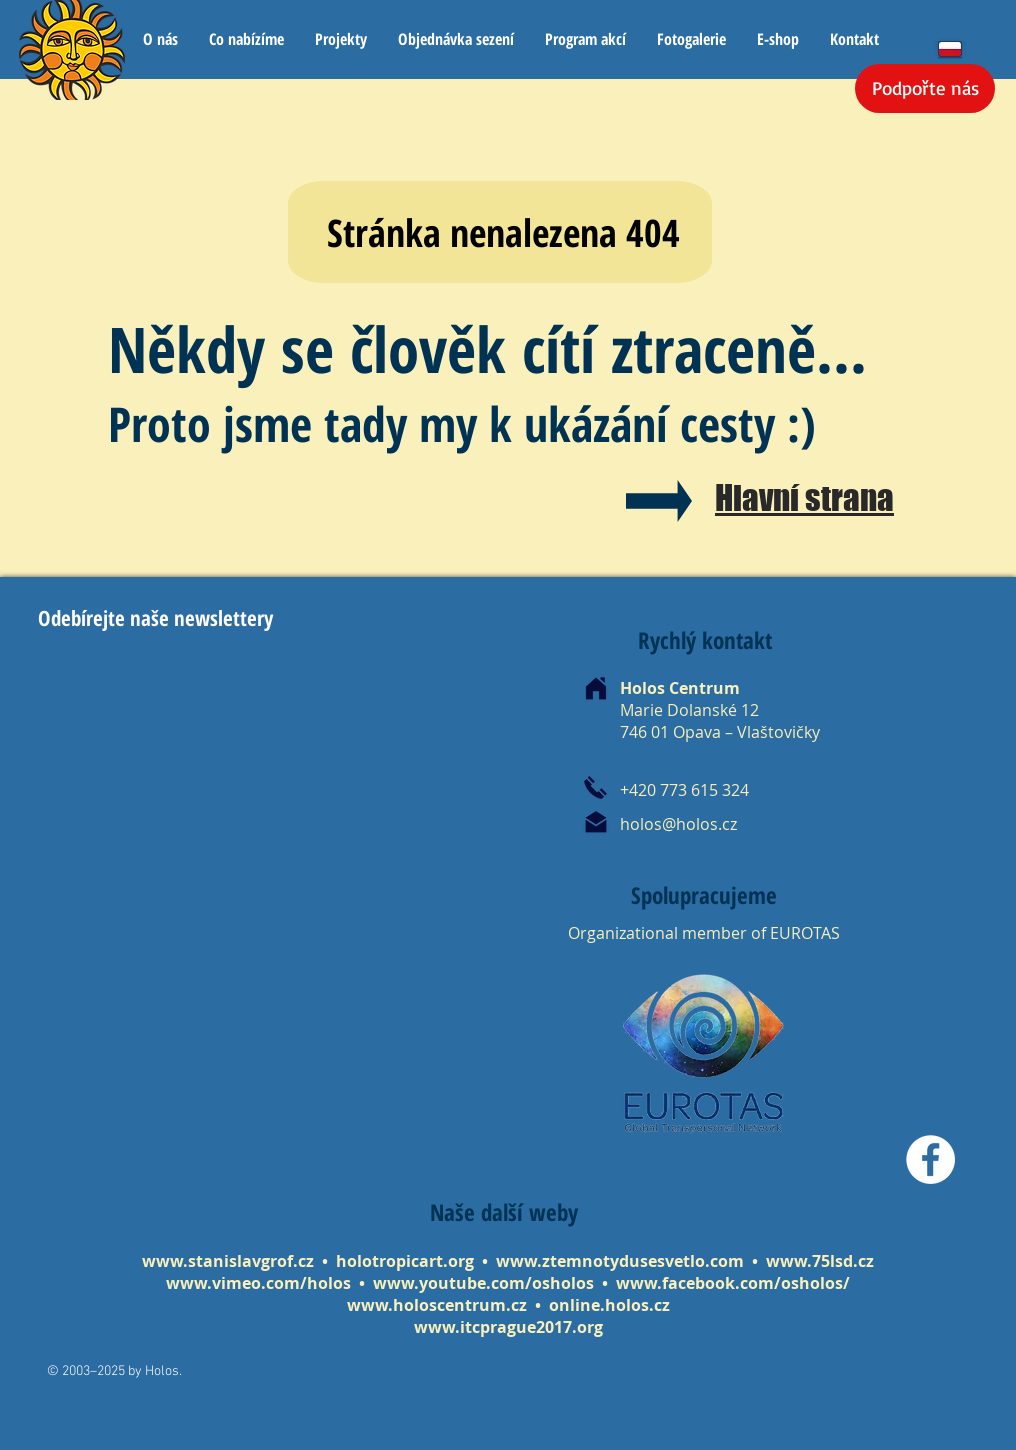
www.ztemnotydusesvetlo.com (620, 1261)
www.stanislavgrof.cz (228, 1261)
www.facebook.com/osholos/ (733, 1283)
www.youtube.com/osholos (485, 1283)
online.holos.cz (609, 1305)
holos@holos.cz (678, 824)
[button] (246, 39)
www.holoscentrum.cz (437, 1305)
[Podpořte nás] (925, 88)
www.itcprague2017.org (508, 1327)
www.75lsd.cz (820, 1261)
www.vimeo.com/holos (260, 1283)
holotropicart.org (405, 1261)
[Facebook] (930, 1159)
